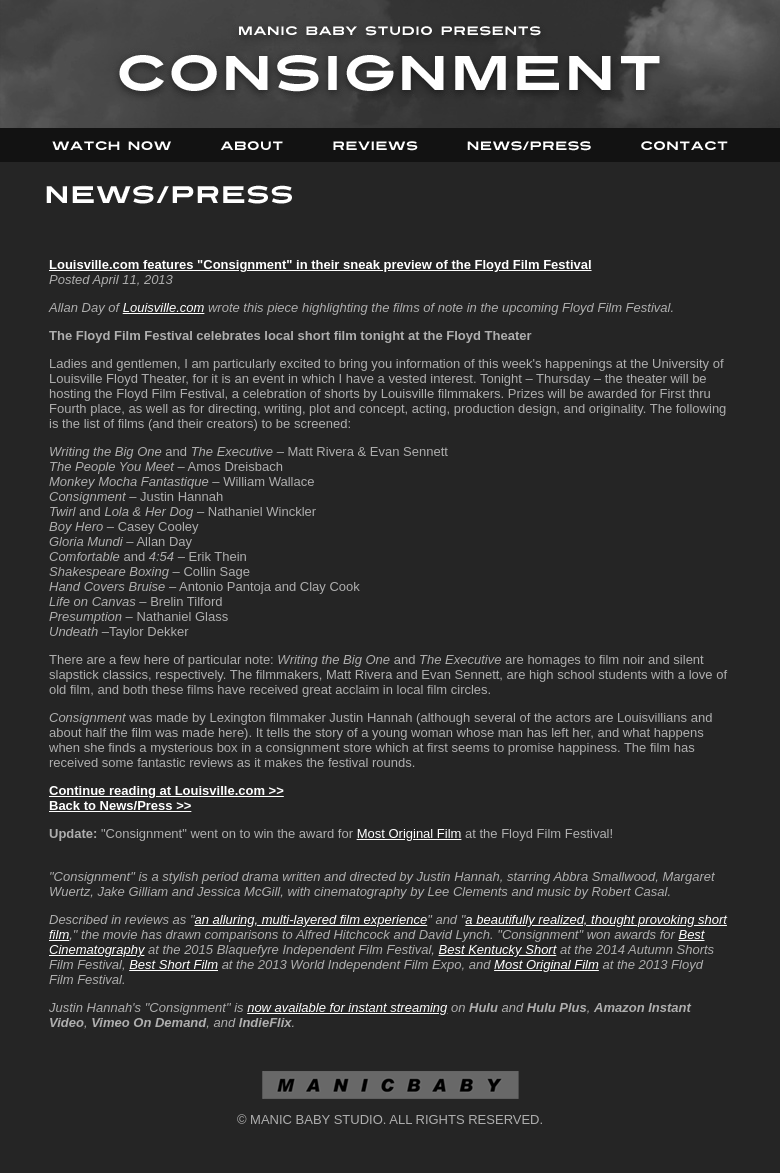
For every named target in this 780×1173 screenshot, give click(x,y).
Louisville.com (164, 307)
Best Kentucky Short (498, 949)
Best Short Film (173, 964)
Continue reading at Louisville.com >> (166, 790)
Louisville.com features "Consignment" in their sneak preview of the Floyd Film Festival (320, 264)
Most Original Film (409, 833)
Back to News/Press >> (120, 805)
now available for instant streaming (347, 1007)
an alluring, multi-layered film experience (311, 919)
